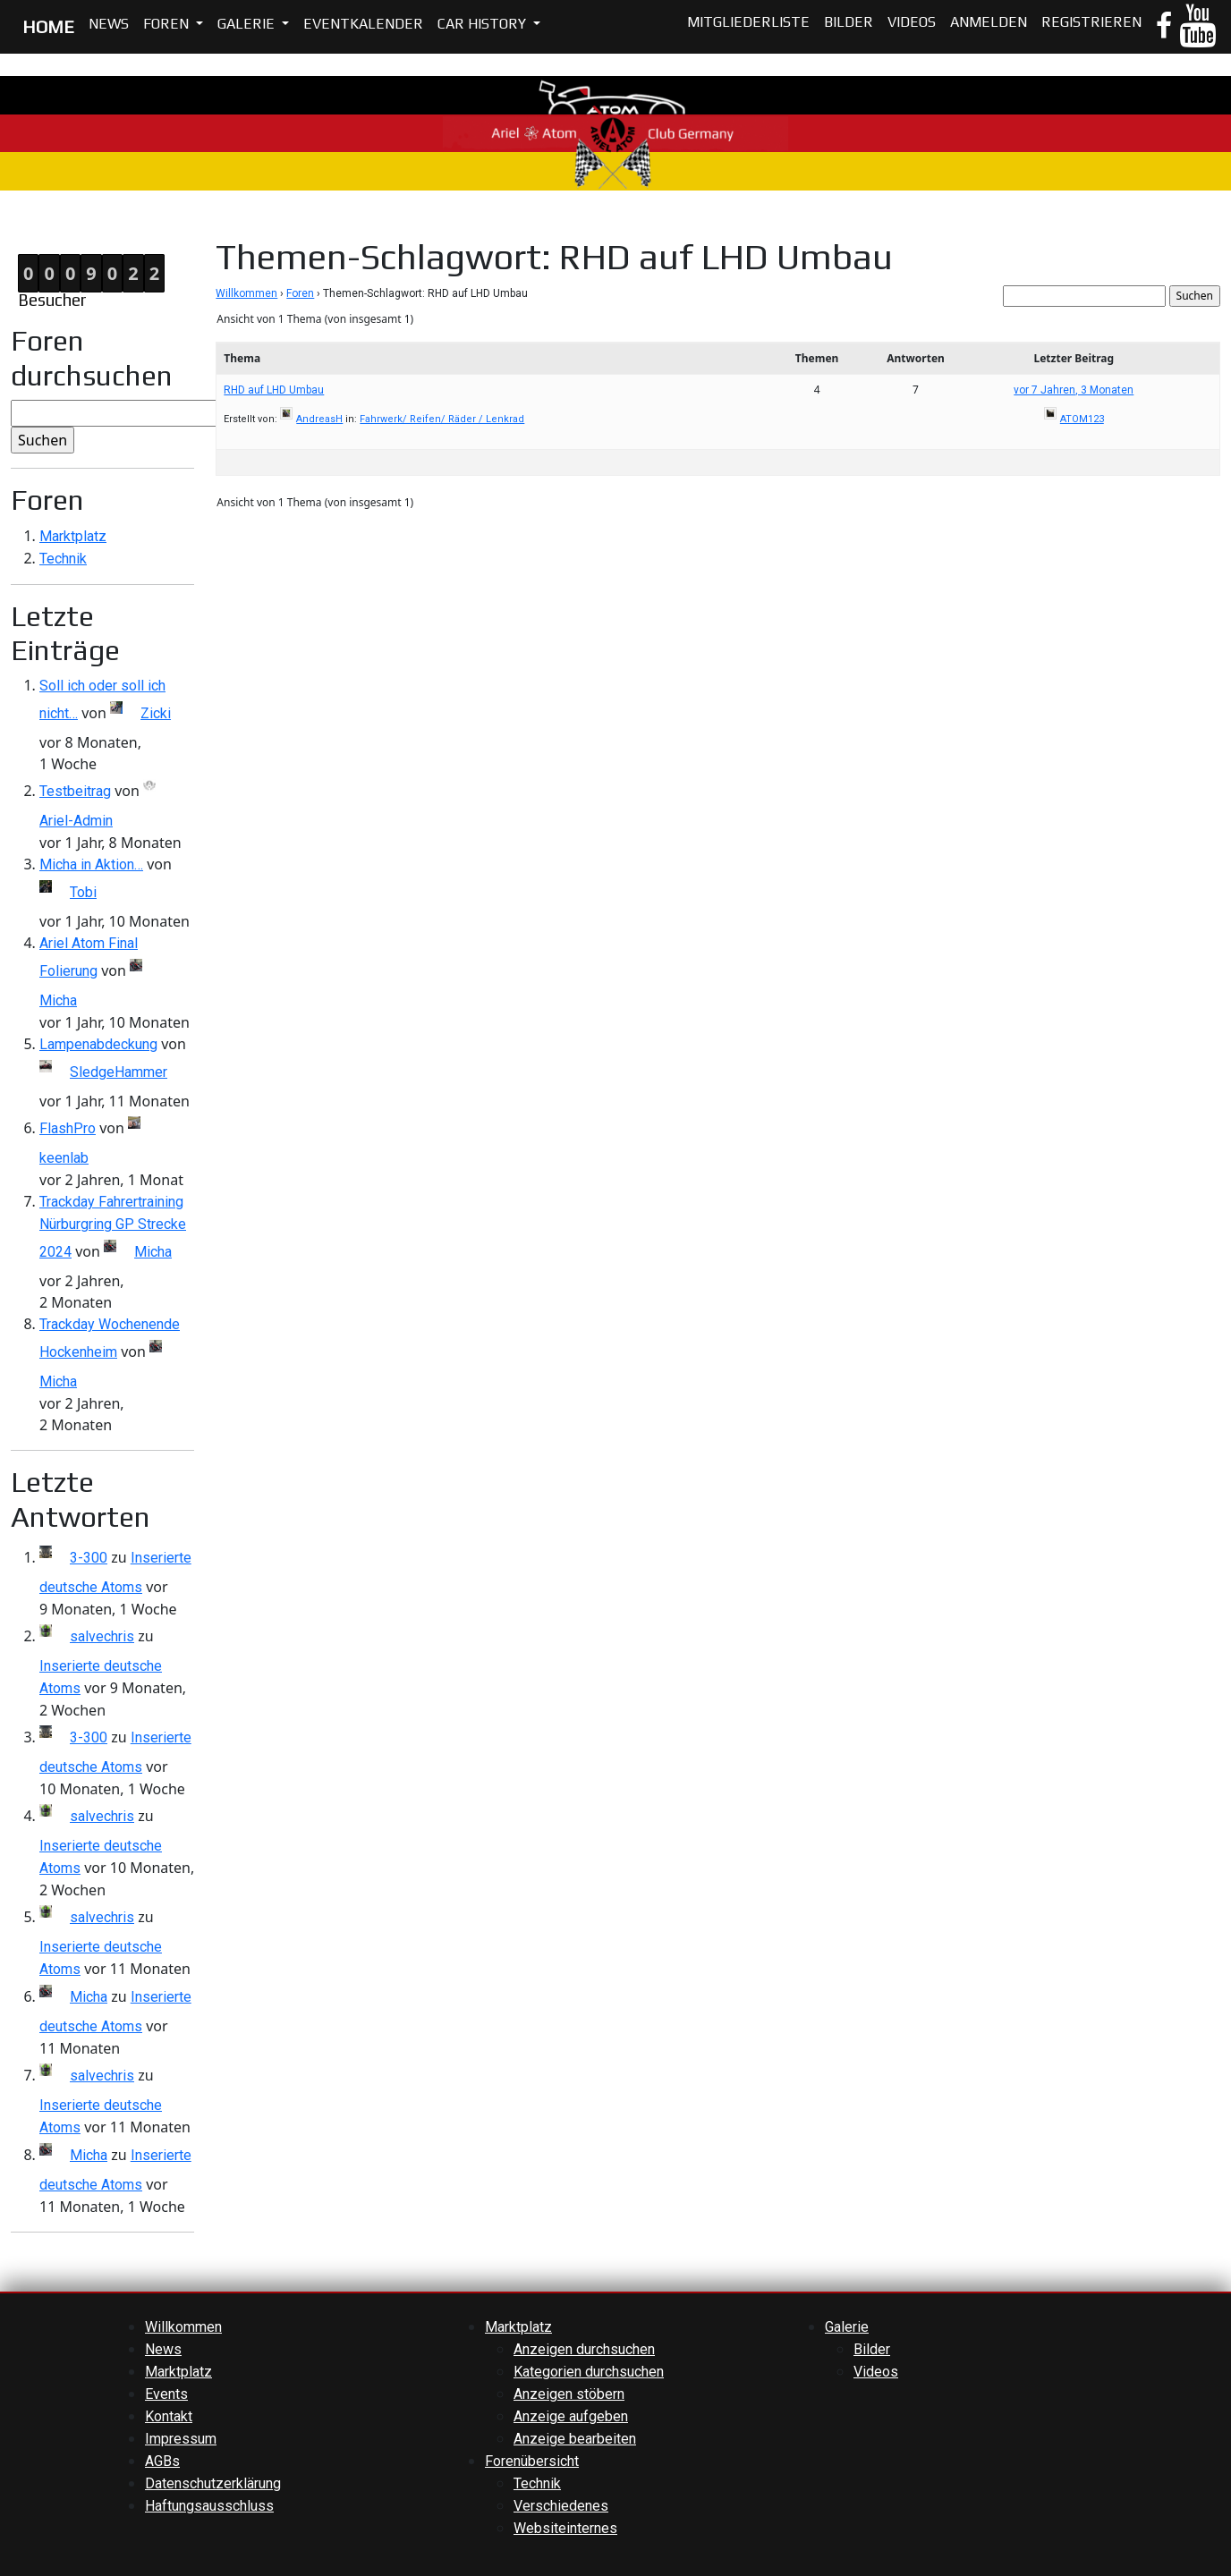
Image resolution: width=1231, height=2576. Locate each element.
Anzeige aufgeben (571, 2416)
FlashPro (67, 1128)
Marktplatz (72, 536)
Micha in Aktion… (91, 864)
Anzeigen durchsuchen (584, 2349)
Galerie (247, 23)
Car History (483, 23)
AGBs (162, 2461)
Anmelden (988, 21)
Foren (167, 23)
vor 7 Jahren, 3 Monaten (1073, 390)
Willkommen (246, 293)
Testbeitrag (75, 791)
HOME (48, 26)
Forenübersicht (532, 2461)
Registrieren (1091, 21)
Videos (911, 21)
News (109, 23)
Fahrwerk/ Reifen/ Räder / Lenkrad (442, 419)
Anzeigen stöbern (569, 2393)
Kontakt (168, 2416)
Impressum (180, 2438)
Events (166, 2393)
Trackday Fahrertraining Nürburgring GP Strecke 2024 (112, 1226)
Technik (63, 558)
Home (19, 224)
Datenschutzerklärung (213, 2483)
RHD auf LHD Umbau (274, 390)
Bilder (848, 21)
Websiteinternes (565, 2528)
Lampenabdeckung (98, 1044)
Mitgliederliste (748, 21)
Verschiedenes (561, 2505)
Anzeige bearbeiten (575, 2438)
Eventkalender (363, 23)
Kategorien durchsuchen (589, 2371)
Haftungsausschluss (209, 2505)
